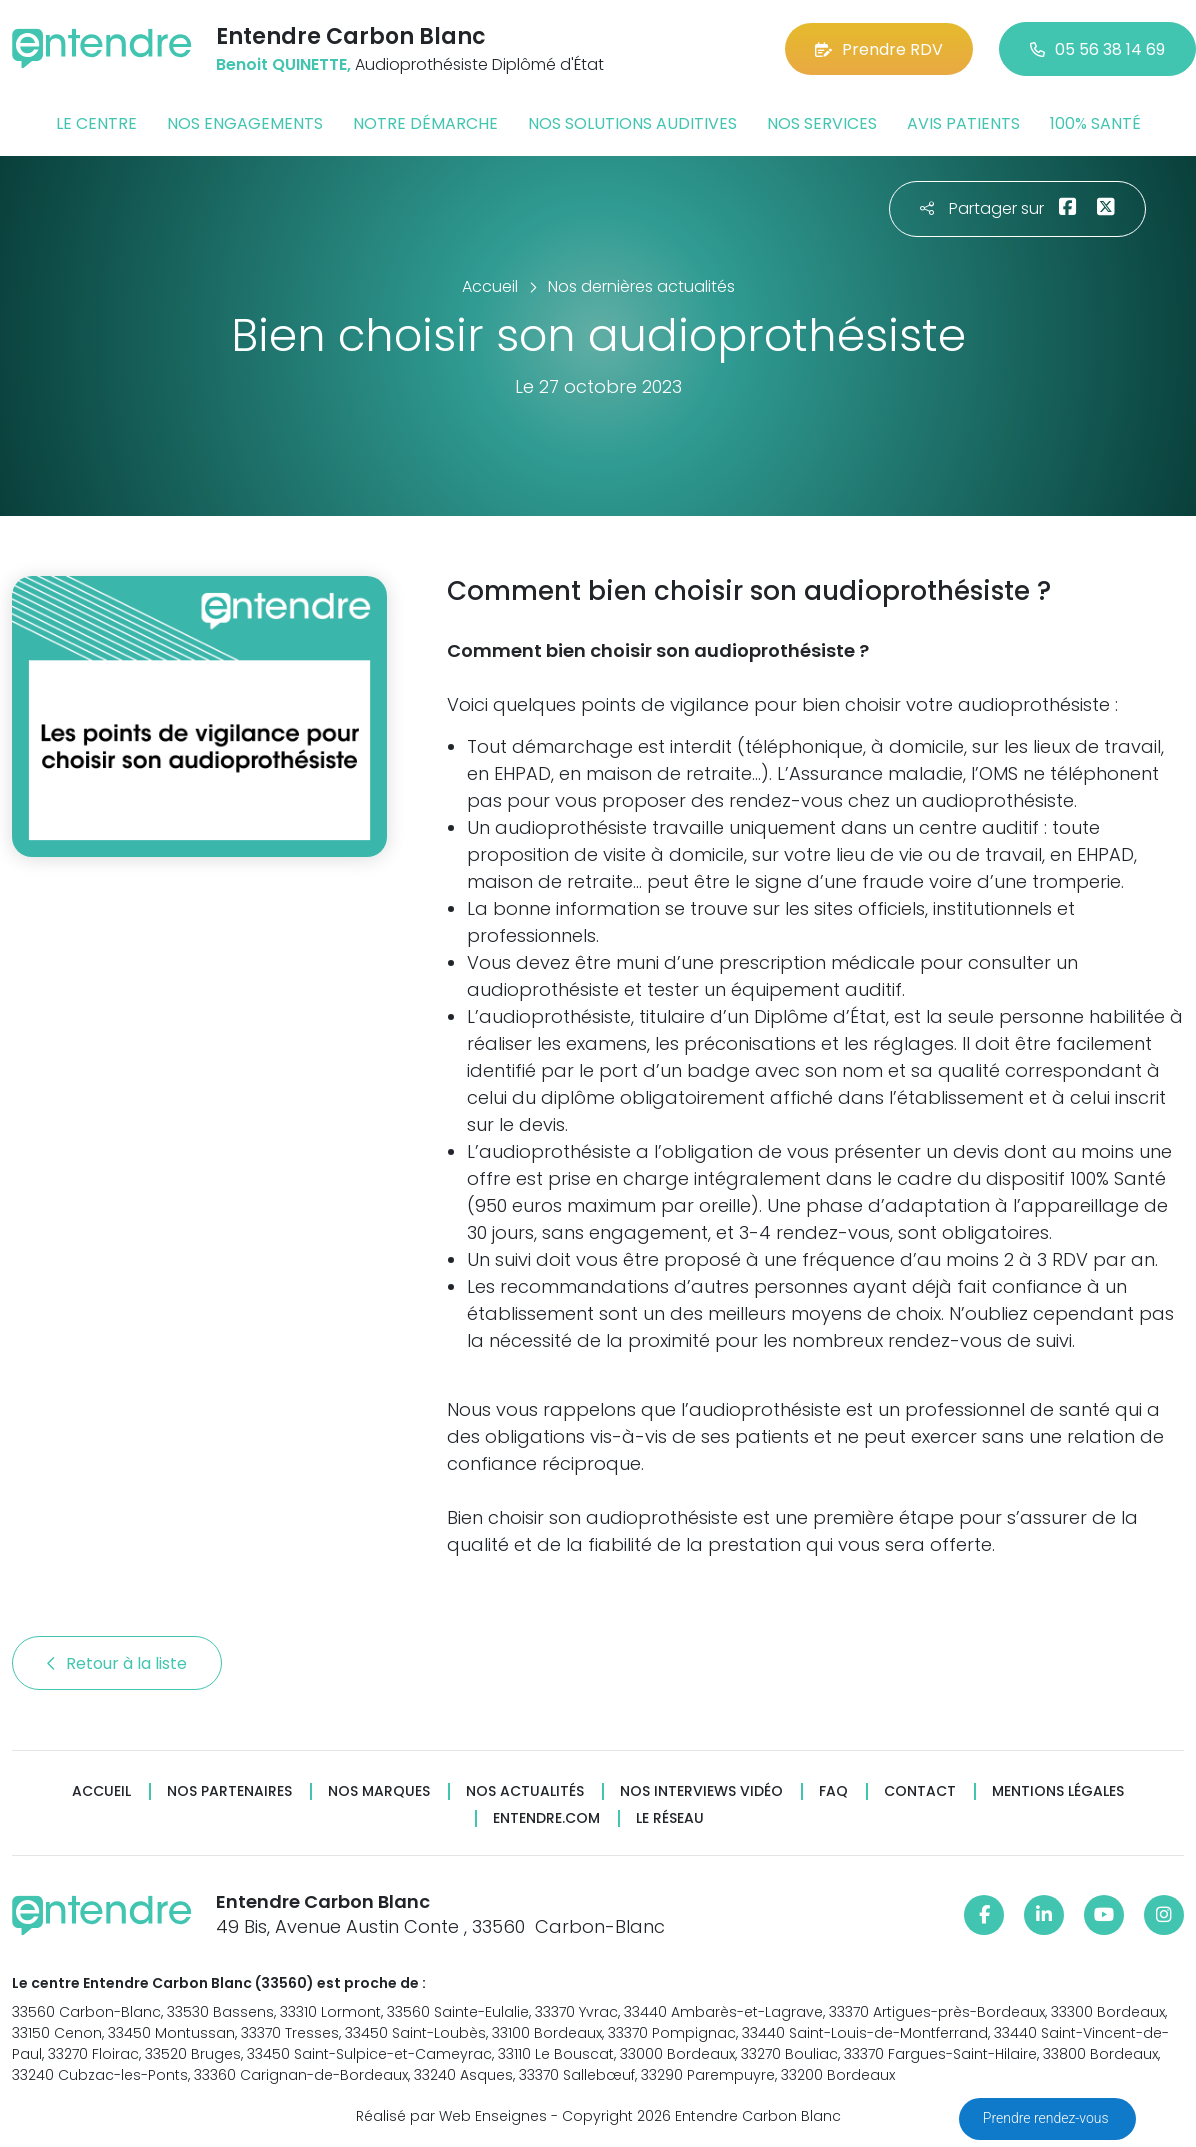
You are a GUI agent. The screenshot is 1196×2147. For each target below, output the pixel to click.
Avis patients (963, 123)
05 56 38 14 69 (1097, 49)
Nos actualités (525, 1791)
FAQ (833, 1791)
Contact (920, 1791)
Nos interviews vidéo (701, 1791)
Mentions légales (1058, 1791)
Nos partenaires (229, 1791)
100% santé (1095, 123)
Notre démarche (425, 123)
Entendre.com (546, 1818)
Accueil (101, 1791)
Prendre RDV (879, 49)
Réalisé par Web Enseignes (451, 2116)
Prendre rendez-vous (1047, 2118)
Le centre (96, 123)
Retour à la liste (117, 1663)
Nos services (822, 123)
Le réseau (670, 1818)
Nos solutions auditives (632, 123)
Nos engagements (245, 123)
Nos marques (379, 1791)
